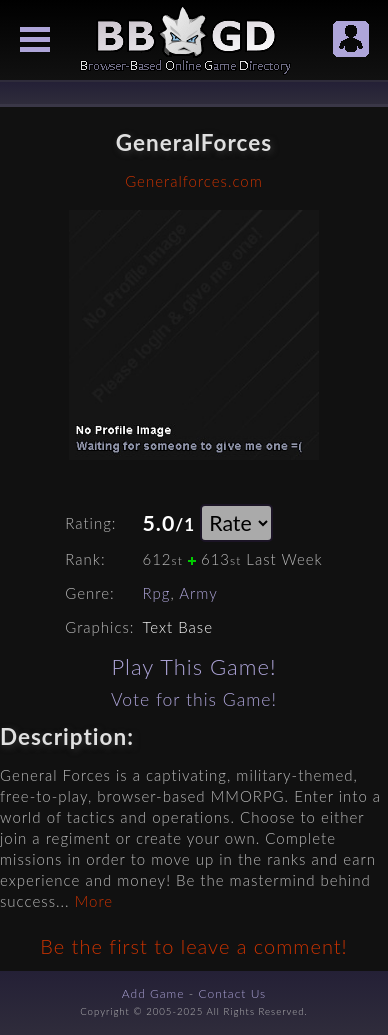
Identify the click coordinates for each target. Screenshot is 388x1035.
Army (198, 593)
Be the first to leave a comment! (193, 946)
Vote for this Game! (194, 699)
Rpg (156, 593)
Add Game (153, 993)
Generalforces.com (194, 181)
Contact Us (233, 993)
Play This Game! (193, 666)
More (94, 901)
